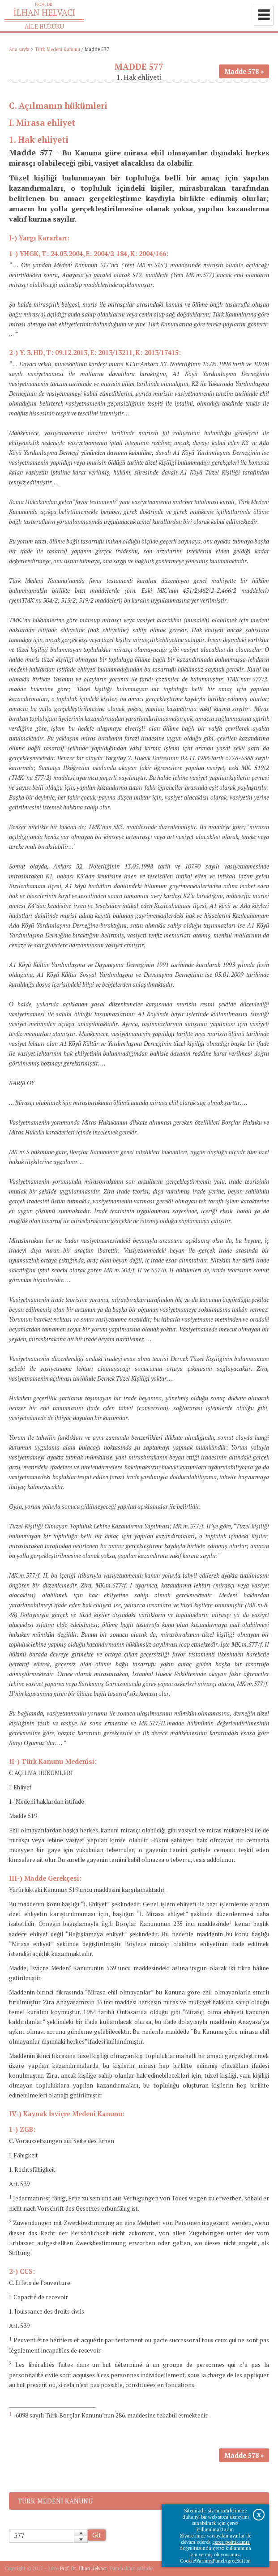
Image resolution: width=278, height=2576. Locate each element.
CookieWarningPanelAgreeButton (215, 2561)
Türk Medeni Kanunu (57, 49)
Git (96, 2535)
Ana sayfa (19, 49)
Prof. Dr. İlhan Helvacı (83, 2568)
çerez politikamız (231, 2542)
